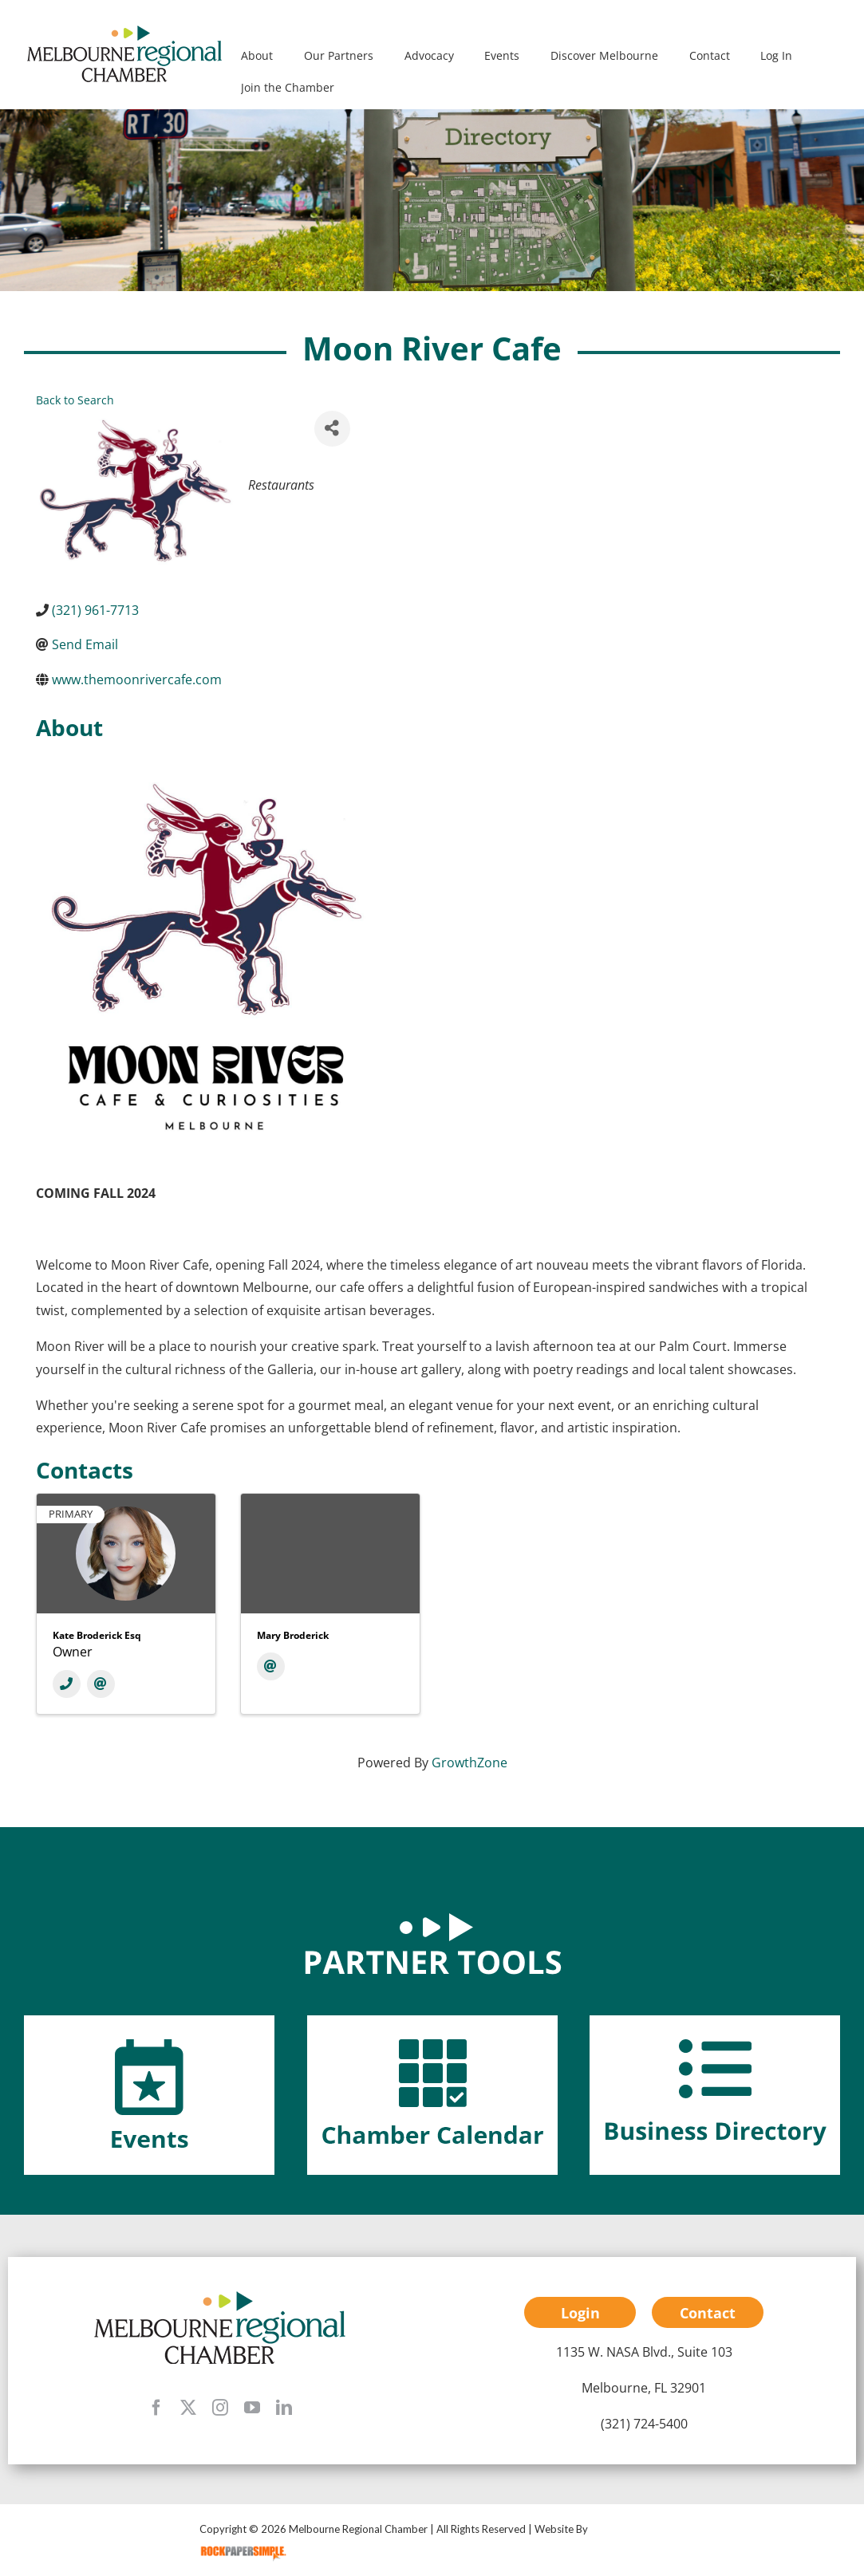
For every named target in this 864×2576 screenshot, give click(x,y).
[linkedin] (284, 2408)
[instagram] (220, 2408)
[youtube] (252, 2408)
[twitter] (188, 2408)
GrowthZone (469, 1762)
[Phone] (67, 1684)
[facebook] (156, 2408)
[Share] (332, 429)
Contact (708, 2312)
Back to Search (75, 400)
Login (580, 2312)
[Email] (101, 1684)
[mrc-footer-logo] (219, 2295)
